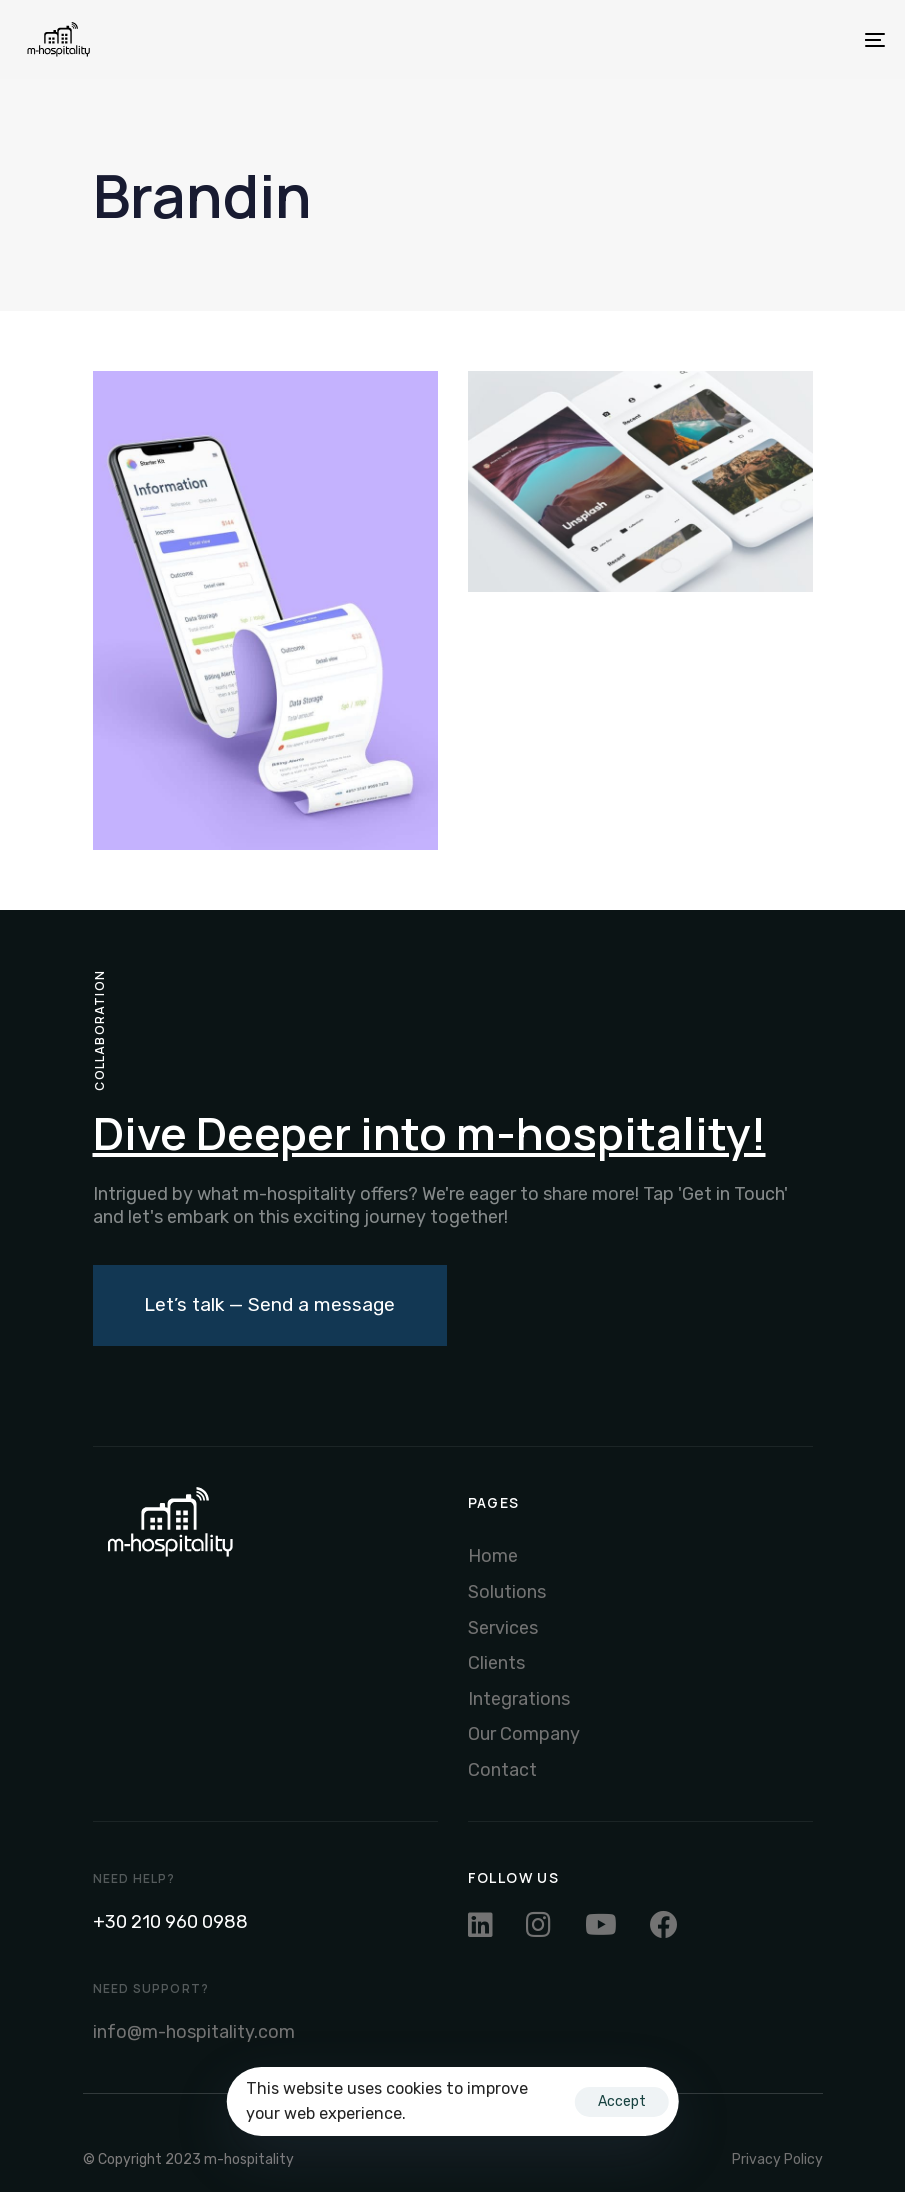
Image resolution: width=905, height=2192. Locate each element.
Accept (622, 2101)
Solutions (507, 1592)
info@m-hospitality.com (194, 2032)
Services (503, 1628)
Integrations (519, 1699)
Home (493, 1556)
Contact (502, 1770)
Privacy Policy (777, 2159)
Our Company (524, 1734)
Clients (496, 1663)
